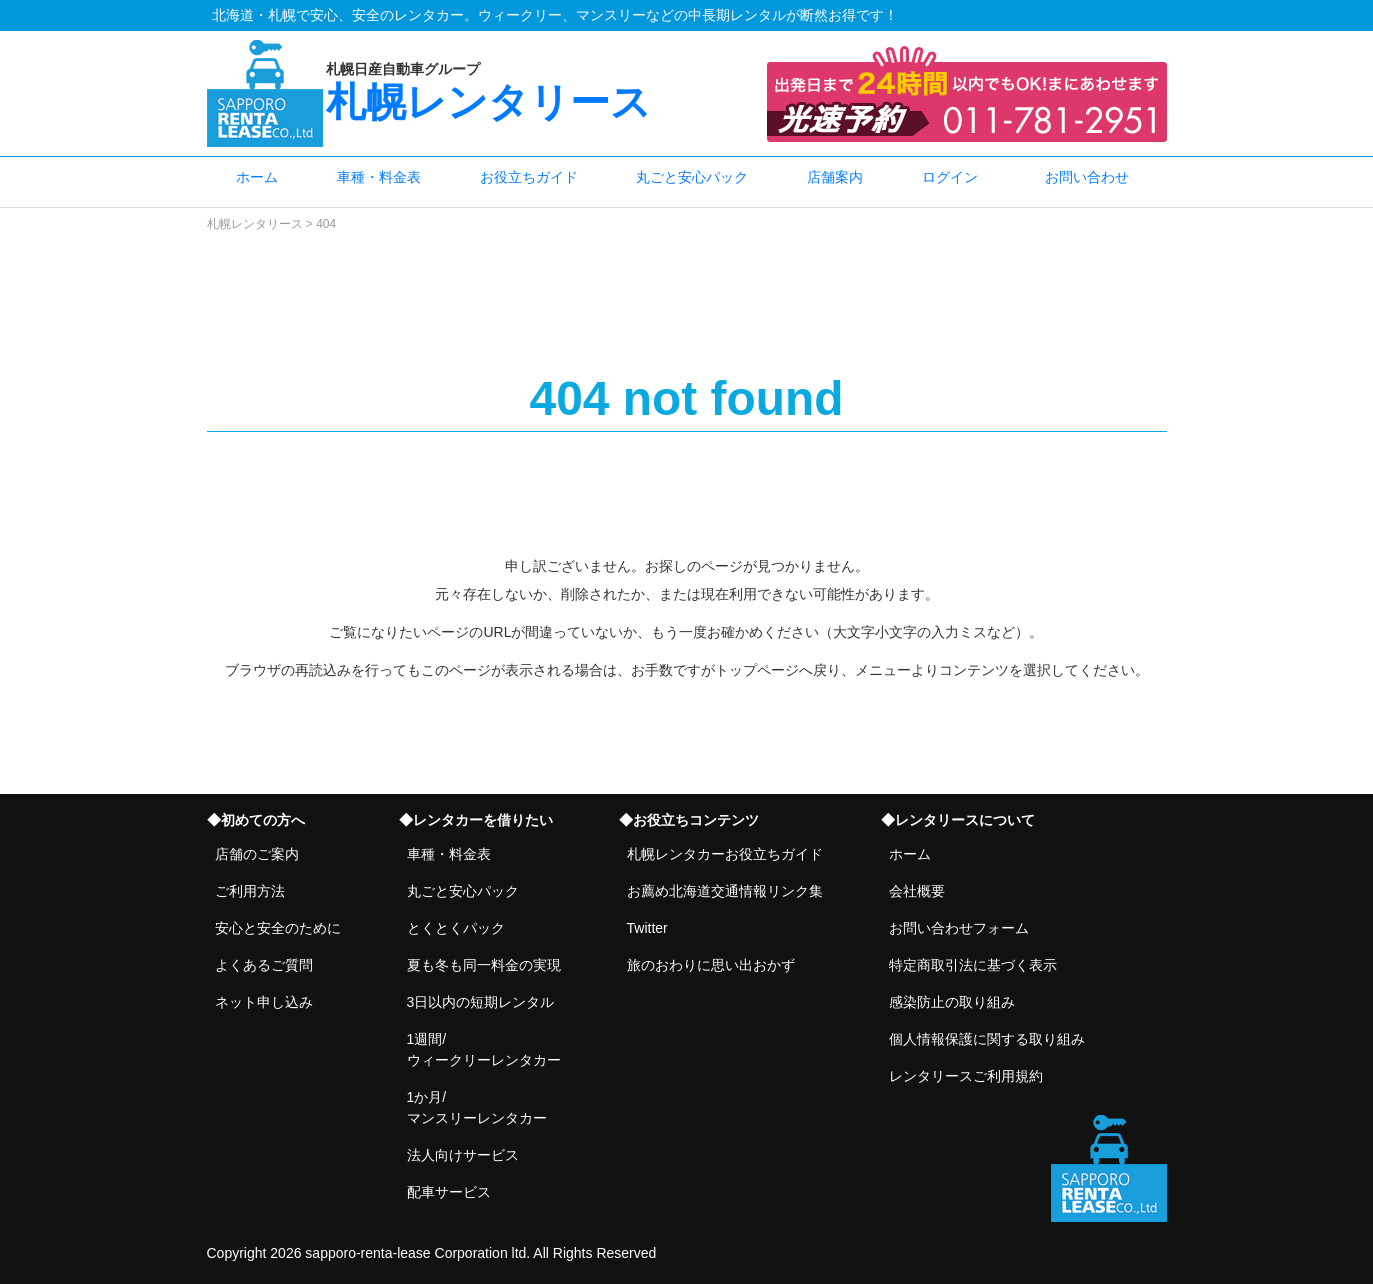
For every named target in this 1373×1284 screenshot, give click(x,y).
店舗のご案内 (257, 854)
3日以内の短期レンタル (481, 1002)
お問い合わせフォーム (959, 928)
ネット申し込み (264, 1002)
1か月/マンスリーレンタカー (477, 1107)
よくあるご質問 (264, 965)
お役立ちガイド (529, 177)
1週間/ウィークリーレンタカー (484, 1049)
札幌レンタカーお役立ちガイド (725, 854)
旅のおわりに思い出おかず (711, 965)
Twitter (647, 928)
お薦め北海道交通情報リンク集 (725, 891)
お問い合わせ (1087, 177)
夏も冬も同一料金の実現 (484, 965)
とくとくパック (456, 928)
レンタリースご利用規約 (966, 1076)
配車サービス (449, 1192)
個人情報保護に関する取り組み (987, 1039)
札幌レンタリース (538, 92)
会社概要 (917, 891)
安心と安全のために (278, 928)
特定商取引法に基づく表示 (973, 965)
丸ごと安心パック (692, 177)
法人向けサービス (463, 1155)
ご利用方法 (250, 891)
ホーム (257, 177)
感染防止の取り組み (952, 1002)
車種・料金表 (379, 177)
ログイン (950, 177)
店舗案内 (835, 177)
